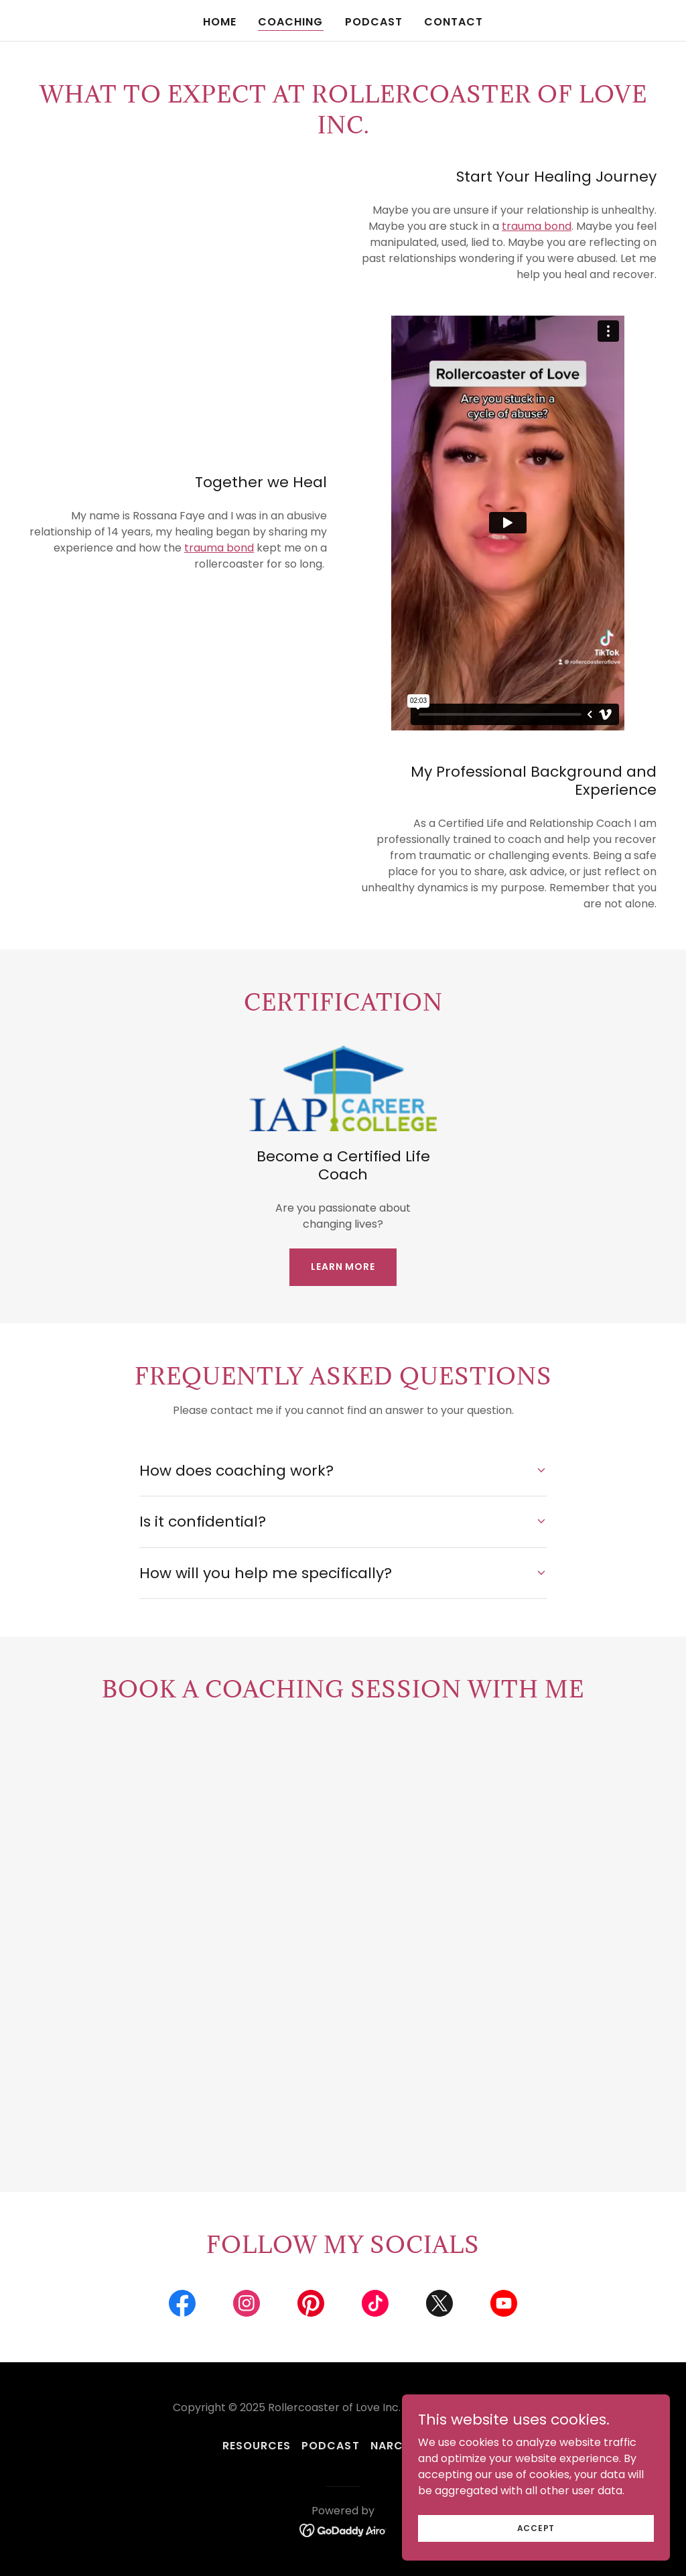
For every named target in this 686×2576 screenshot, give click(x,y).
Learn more (343, 1266)
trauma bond (536, 226)
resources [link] (256, 2445)
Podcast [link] (374, 21)
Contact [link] (453, 21)
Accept (536, 2527)
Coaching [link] (290, 21)
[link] (182, 2306)
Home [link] (219, 21)
